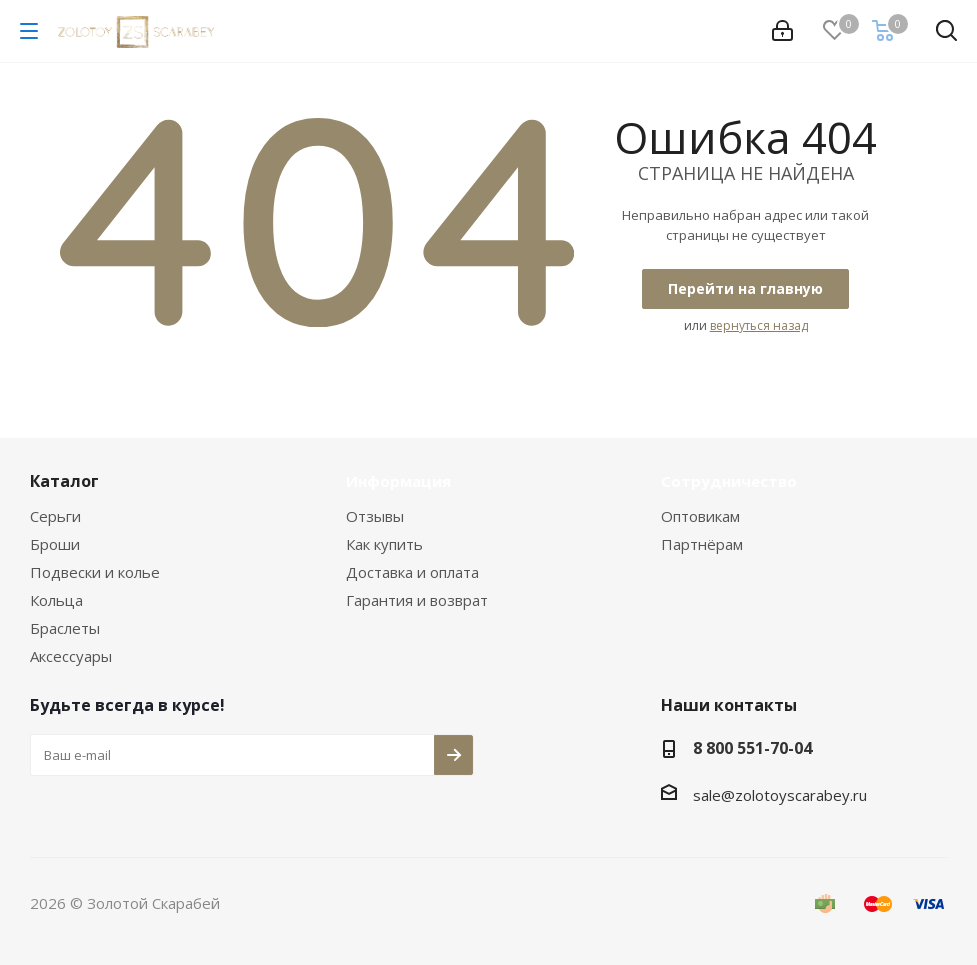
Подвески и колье (95, 572)
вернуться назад (759, 325)
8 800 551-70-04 (752, 748)
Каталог (64, 481)
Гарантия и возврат (417, 600)
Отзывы (375, 516)
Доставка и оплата (412, 572)
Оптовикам (700, 516)
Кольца (56, 600)
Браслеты (65, 628)
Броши (55, 544)
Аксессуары (71, 656)
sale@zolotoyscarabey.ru (780, 795)
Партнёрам (702, 544)
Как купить (384, 544)
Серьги (55, 516)
